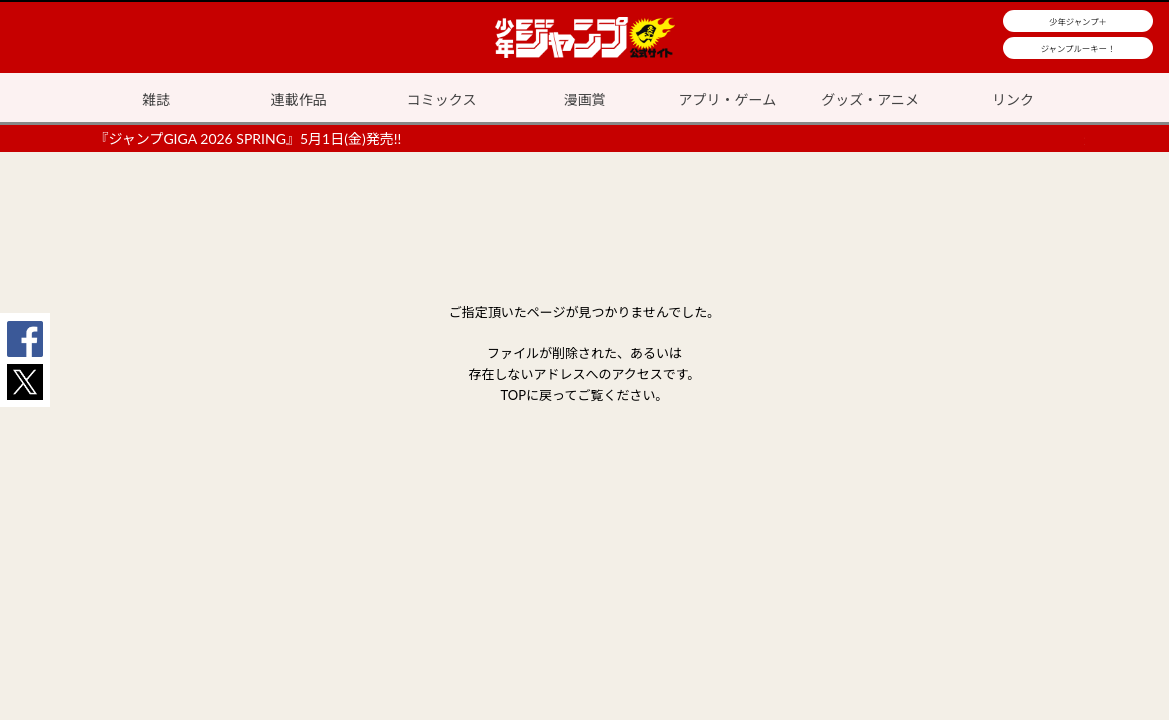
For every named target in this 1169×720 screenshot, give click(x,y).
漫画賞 (585, 99)
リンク (1013, 99)
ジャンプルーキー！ (1078, 49)
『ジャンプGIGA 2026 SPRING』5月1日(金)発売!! (248, 138)
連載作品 (299, 99)
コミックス (442, 99)
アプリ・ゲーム (728, 99)
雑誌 (156, 99)
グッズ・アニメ (870, 99)
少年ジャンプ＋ (1078, 22)
